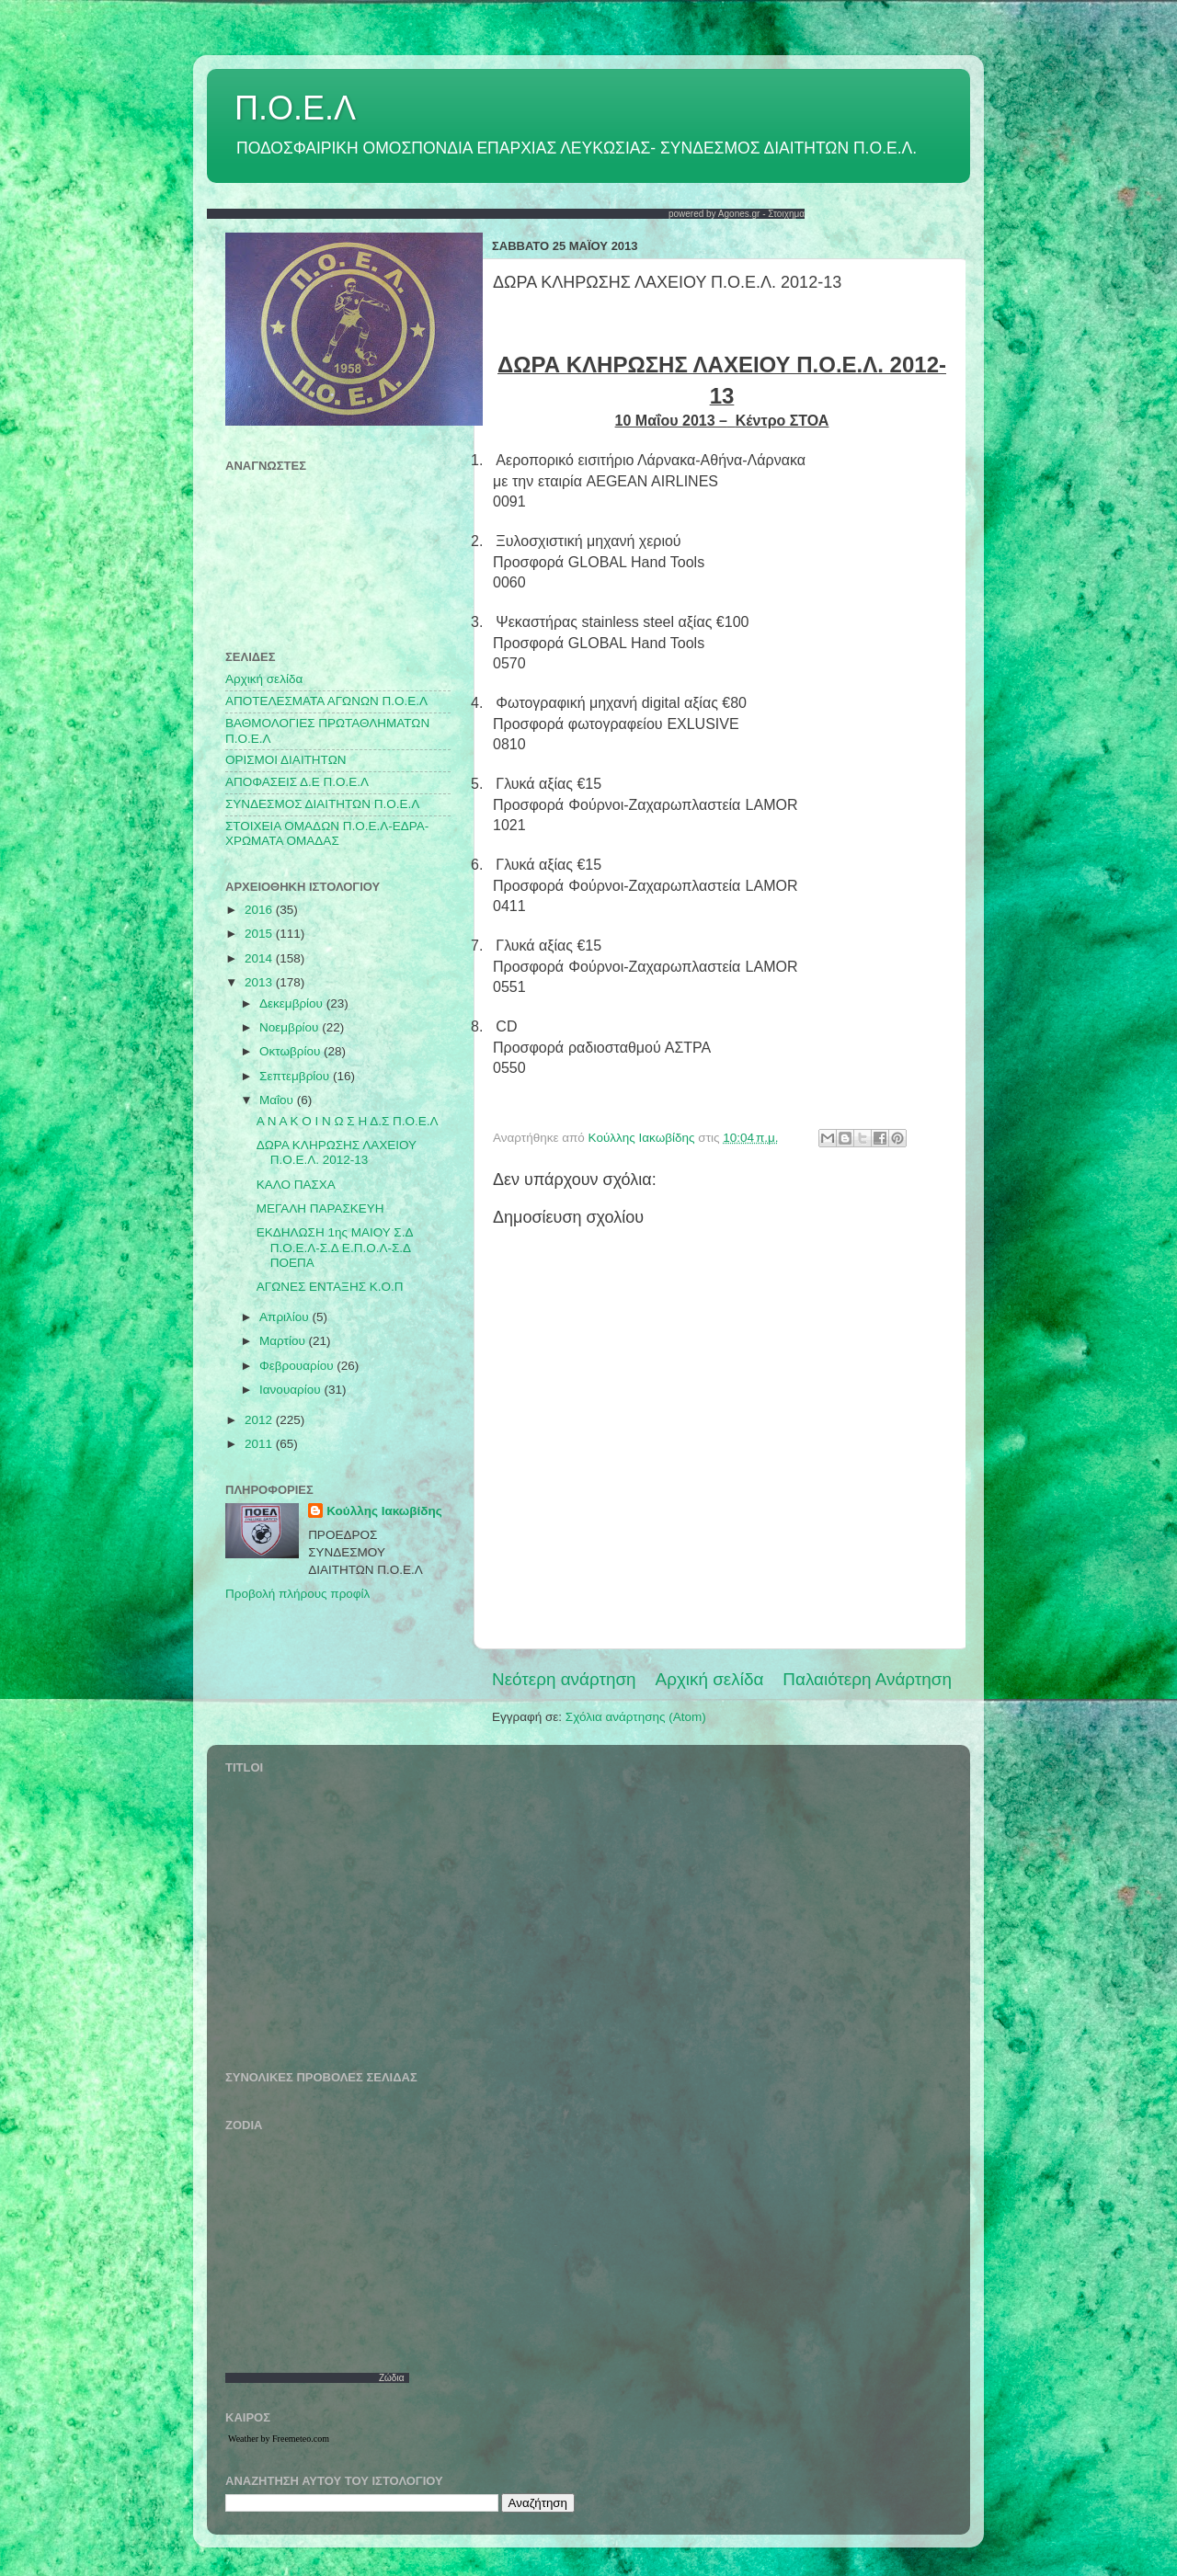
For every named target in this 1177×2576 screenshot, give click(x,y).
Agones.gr (739, 214)
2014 (260, 958)
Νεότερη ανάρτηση (564, 1679)
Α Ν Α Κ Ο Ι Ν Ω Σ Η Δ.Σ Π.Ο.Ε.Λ (348, 1121)
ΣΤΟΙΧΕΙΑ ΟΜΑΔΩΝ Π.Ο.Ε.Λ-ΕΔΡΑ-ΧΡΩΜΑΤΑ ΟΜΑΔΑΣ (327, 833)
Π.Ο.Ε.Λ (295, 108)
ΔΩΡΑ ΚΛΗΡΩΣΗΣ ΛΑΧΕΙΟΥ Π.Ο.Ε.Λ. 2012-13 (337, 1152)
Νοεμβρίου (290, 1027)
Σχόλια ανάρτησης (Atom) (636, 1717)
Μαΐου (278, 1100)
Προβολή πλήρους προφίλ (297, 1594)
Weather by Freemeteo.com (278, 2439)
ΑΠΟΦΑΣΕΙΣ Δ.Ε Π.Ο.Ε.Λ (297, 782)
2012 (260, 1420)
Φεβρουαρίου (298, 1366)
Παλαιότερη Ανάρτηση (867, 1679)
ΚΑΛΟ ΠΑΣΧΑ (296, 1184)
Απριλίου (285, 1317)
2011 (260, 1444)
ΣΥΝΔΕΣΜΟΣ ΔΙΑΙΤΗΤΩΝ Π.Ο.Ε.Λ (322, 804)
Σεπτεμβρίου (296, 1076)
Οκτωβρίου (291, 1051)
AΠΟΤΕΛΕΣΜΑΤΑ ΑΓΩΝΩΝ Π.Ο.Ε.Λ (326, 701)
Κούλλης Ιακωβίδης (384, 1511)
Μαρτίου (284, 1341)
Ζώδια (392, 2378)
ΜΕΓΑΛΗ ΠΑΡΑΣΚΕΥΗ (320, 1208)
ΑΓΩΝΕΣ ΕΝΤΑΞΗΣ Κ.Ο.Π (330, 1287)
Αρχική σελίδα (710, 1679)
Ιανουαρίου (291, 1389)
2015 (260, 933)
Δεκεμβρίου (292, 1003)
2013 (260, 982)
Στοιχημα (786, 214)
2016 (260, 910)
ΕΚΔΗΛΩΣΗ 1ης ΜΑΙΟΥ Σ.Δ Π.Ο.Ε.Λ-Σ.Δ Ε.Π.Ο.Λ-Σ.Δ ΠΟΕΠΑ (335, 1247)
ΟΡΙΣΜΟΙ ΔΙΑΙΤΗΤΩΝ (285, 760)
